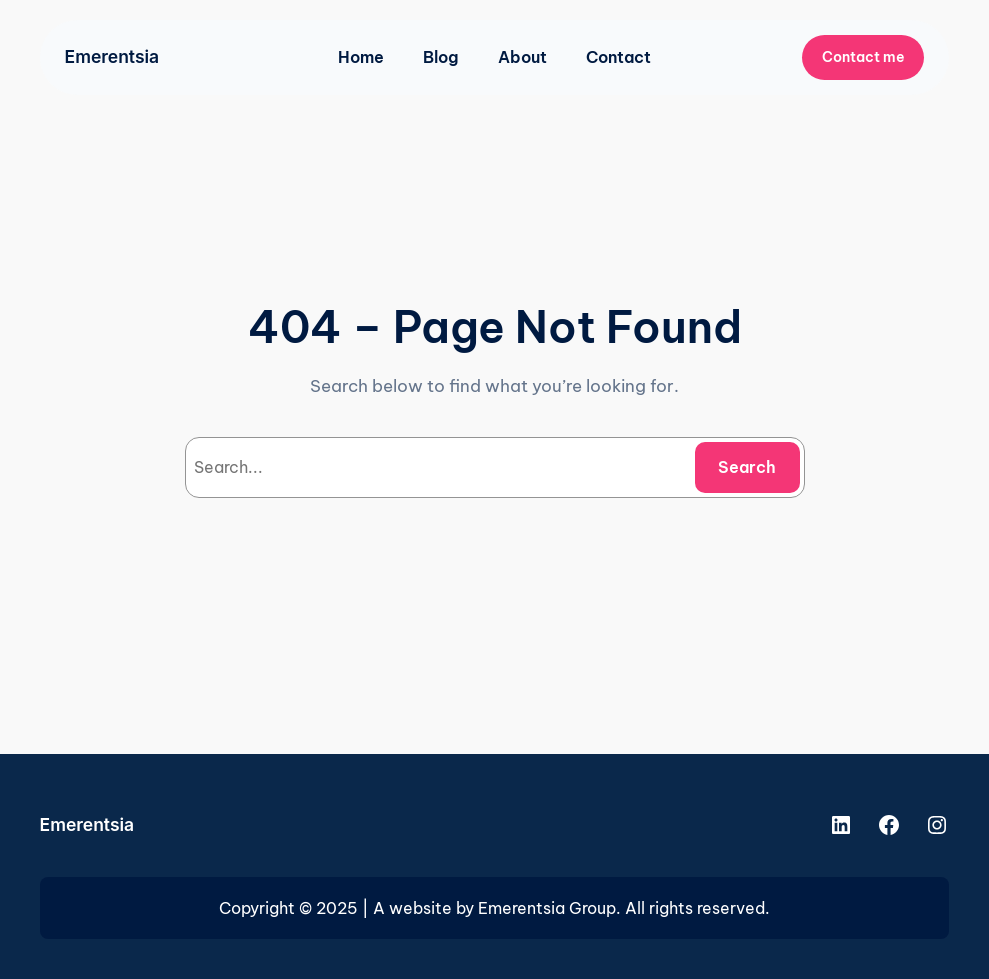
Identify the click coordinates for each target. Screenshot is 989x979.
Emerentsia (112, 56)
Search (747, 467)
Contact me (863, 57)
